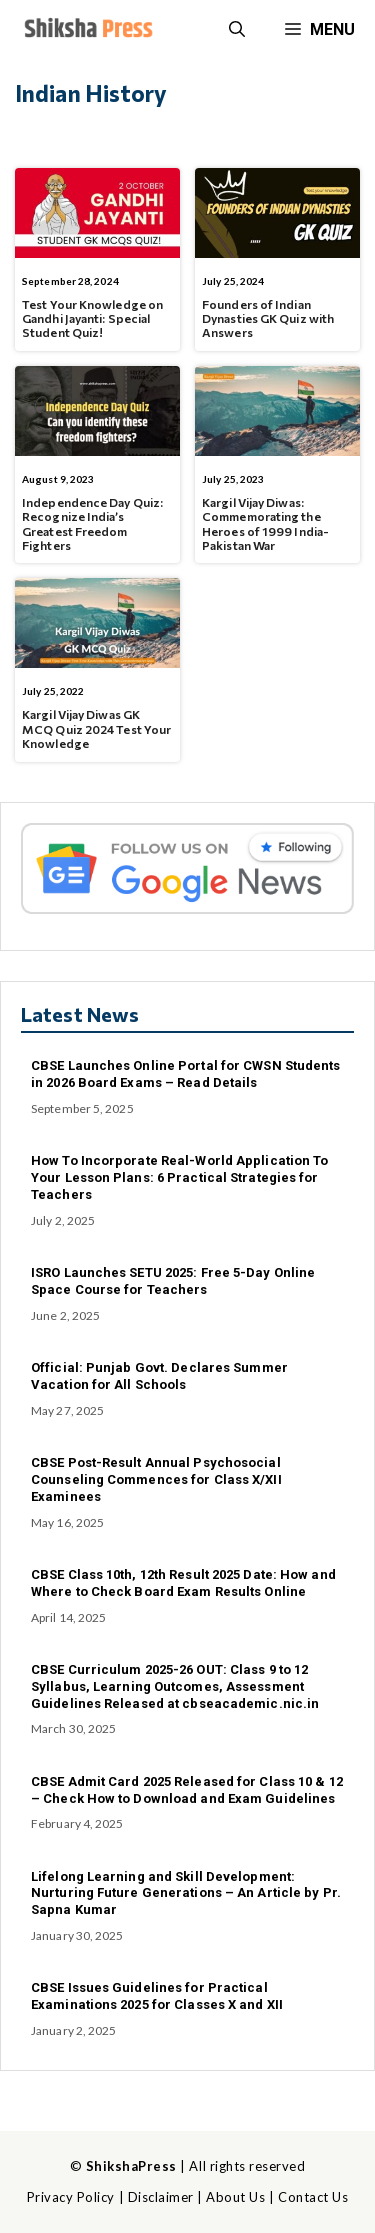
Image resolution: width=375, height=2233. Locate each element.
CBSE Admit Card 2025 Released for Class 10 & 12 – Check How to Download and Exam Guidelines (187, 1790)
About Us (235, 2197)
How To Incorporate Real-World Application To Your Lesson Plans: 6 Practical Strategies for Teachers (179, 1177)
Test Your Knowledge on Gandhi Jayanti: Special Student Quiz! (92, 318)
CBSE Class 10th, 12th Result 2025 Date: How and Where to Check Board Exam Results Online (183, 1583)
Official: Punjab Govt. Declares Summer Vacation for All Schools (159, 1376)
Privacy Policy (71, 2197)
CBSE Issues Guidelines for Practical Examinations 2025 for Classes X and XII (157, 1996)
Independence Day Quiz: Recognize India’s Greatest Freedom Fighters (92, 523)
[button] (237, 30)
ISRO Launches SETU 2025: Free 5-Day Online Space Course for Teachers (173, 1281)
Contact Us (313, 2197)
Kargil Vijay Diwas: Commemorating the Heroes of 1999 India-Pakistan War (265, 523)
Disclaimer (161, 2197)
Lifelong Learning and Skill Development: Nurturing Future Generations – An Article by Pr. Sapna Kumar (186, 1893)
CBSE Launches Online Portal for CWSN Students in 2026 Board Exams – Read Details (186, 1074)
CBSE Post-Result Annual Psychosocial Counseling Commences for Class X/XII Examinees (156, 1479)
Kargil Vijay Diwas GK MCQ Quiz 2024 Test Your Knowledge (96, 728)
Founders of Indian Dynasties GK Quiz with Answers (268, 318)
